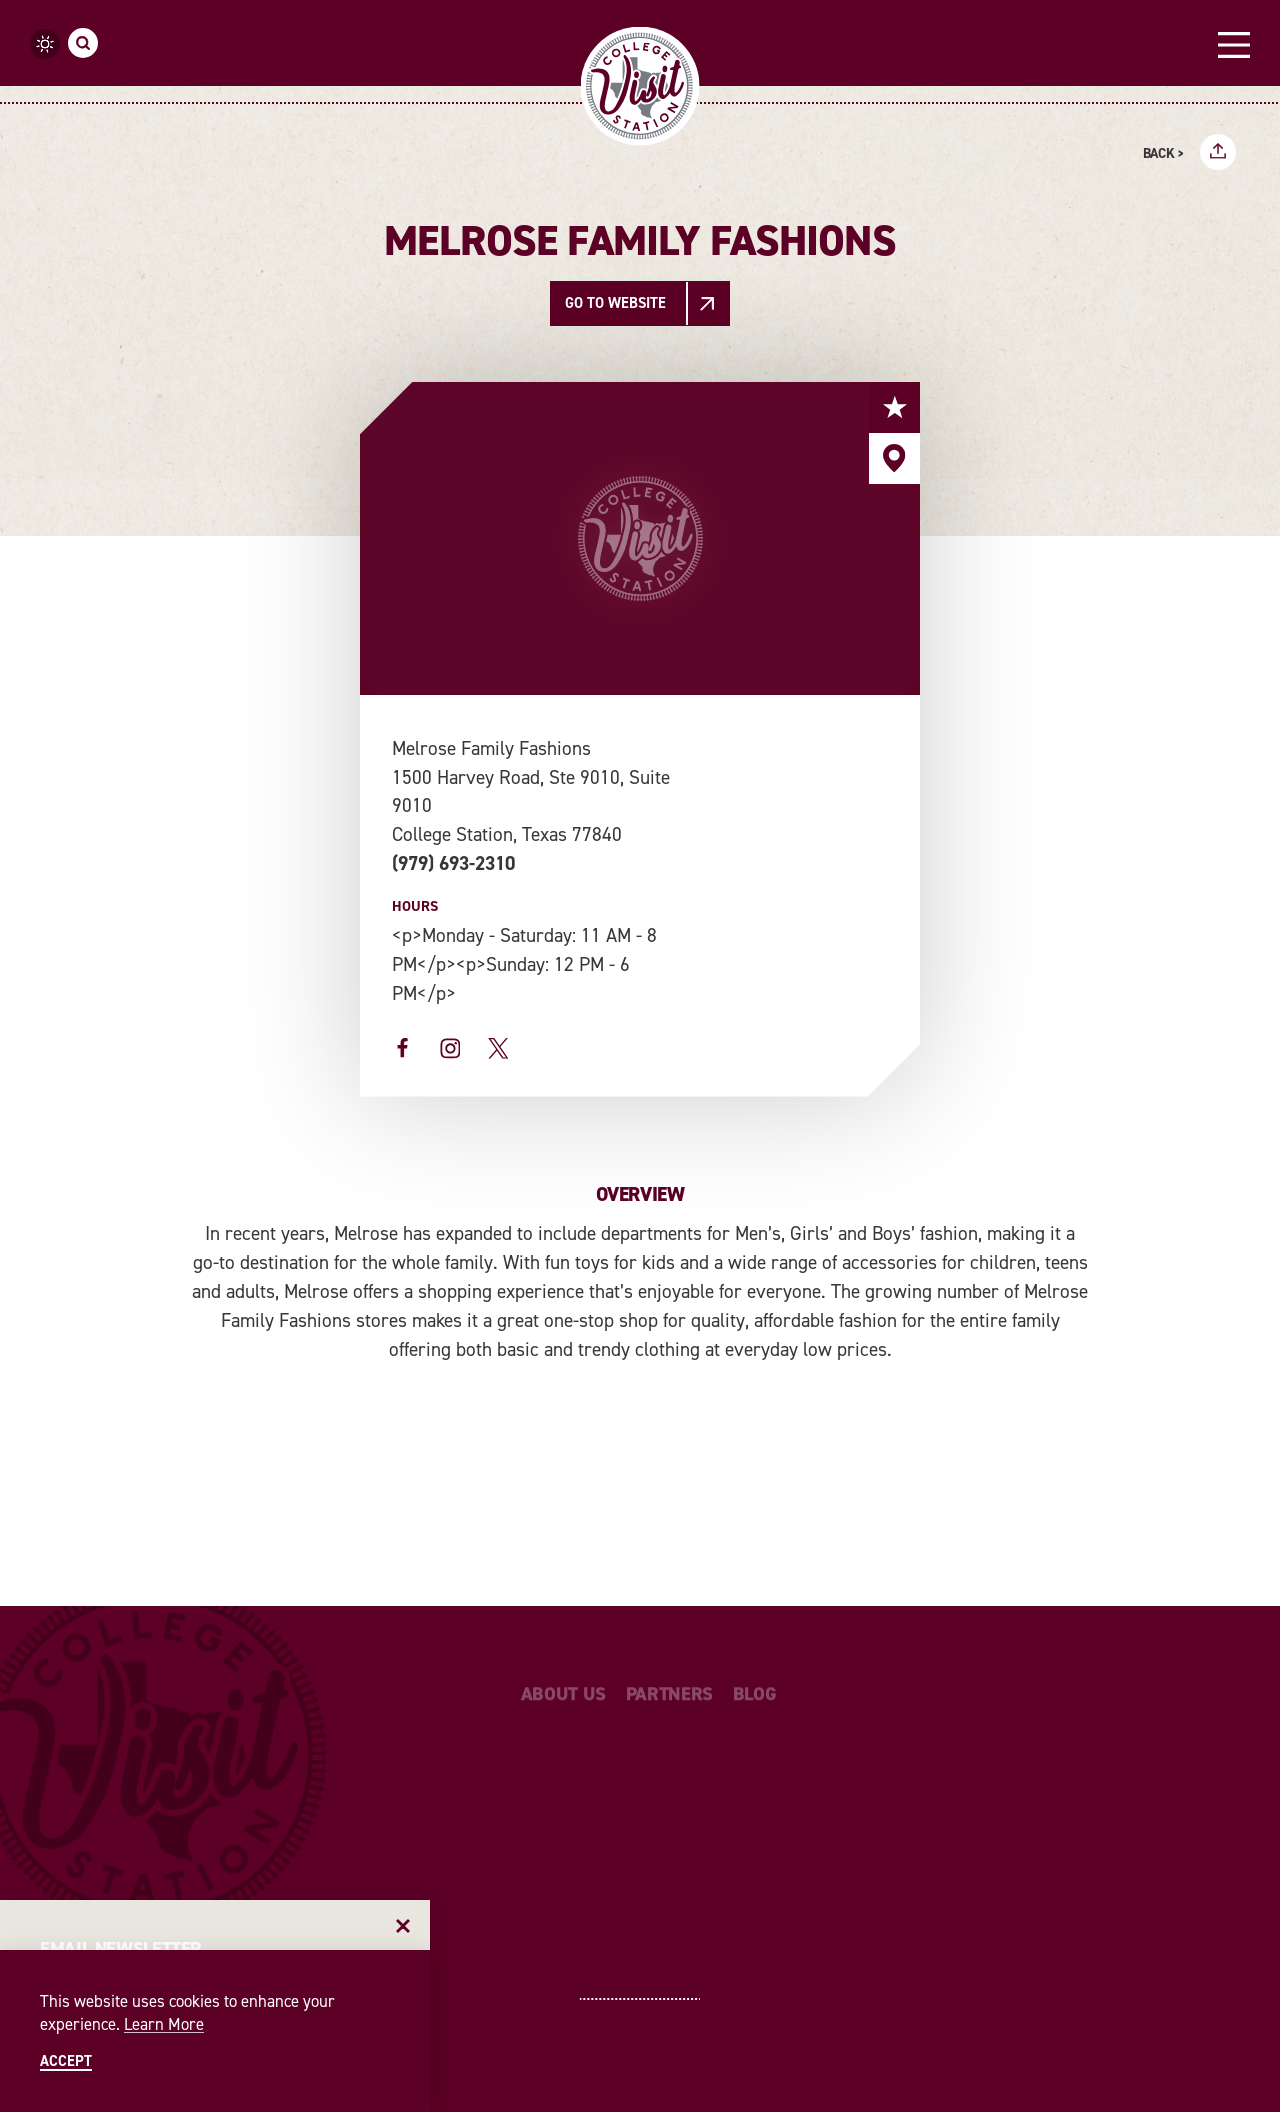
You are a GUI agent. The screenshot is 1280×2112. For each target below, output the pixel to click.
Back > (1163, 154)
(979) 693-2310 (453, 863)
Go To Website (615, 303)
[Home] (640, 86)
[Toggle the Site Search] (83, 43)
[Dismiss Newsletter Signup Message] (403, 1926)
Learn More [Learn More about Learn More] (164, 2024)
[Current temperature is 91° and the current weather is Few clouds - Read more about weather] (45, 44)
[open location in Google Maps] (784, 735)
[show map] (894, 458)
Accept (66, 2061)
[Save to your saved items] (894, 407)
